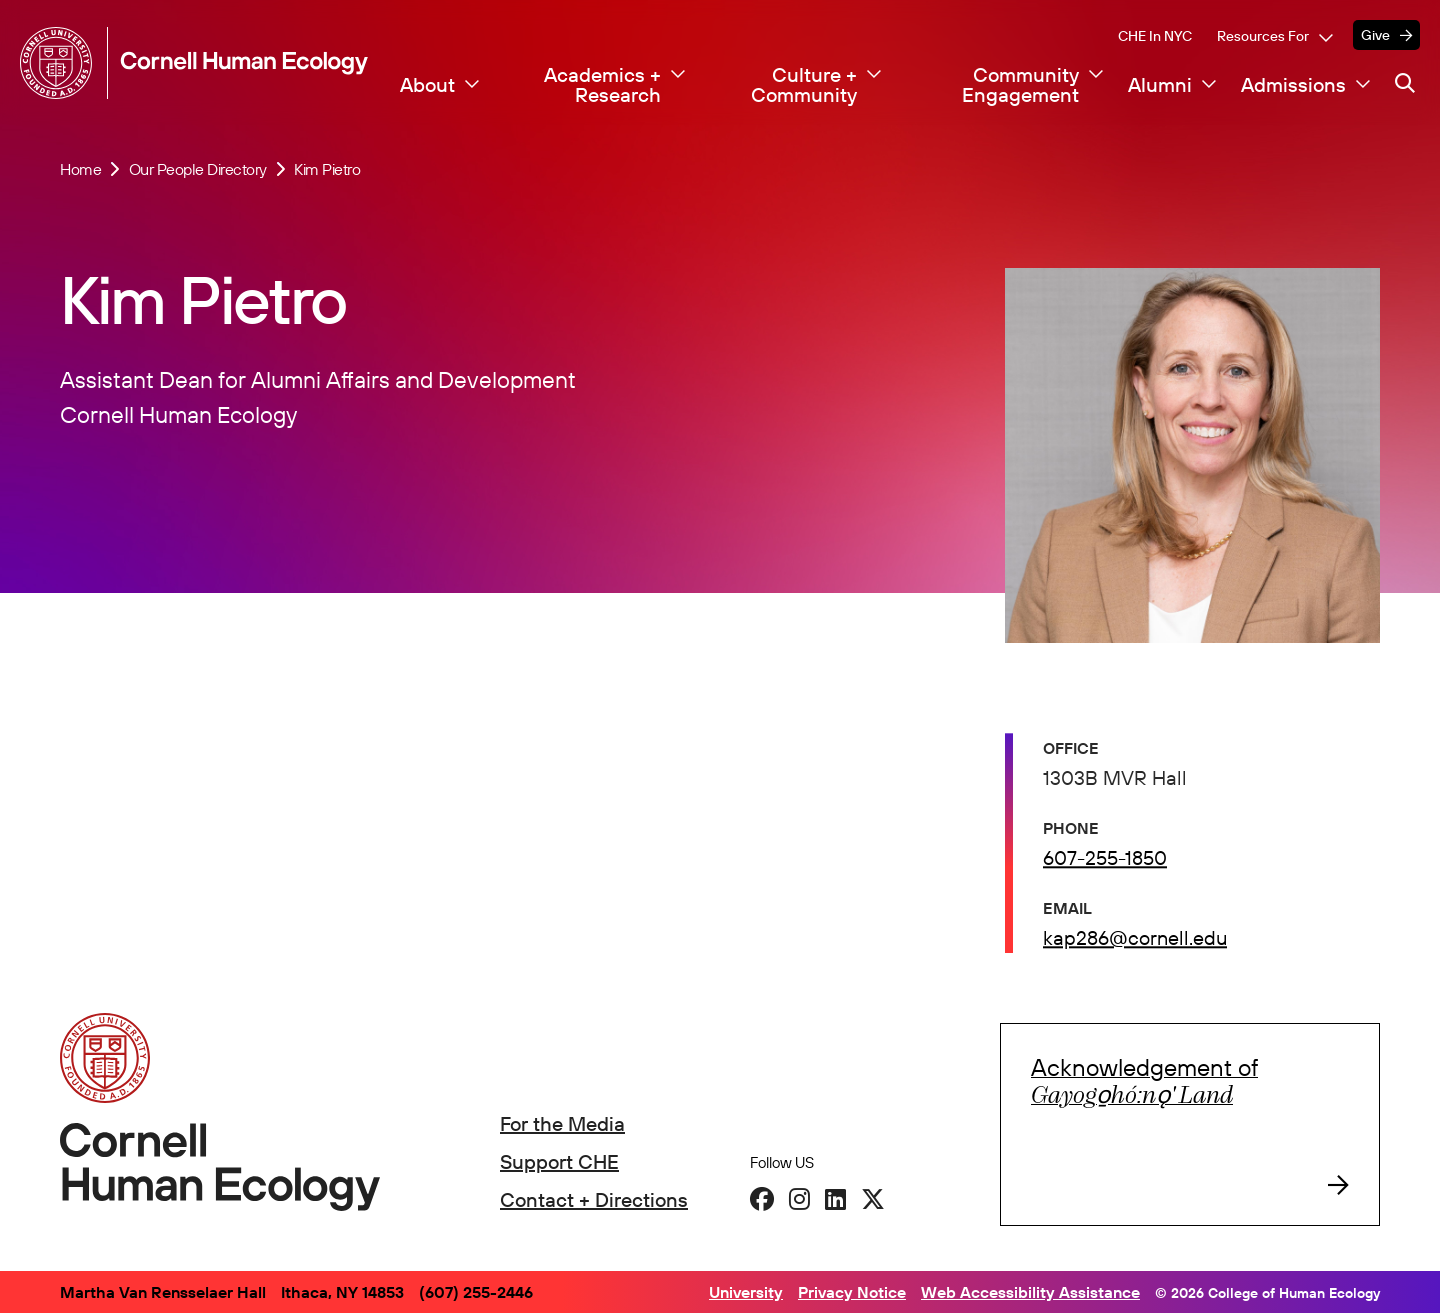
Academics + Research (602, 85)
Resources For (1263, 36)
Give (1375, 35)
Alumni (1160, 85)
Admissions (1293, 85)
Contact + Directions (594, 1199)
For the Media (562, 1123)
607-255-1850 (1105, 860)
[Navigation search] (1405, 83)
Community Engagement (1020, 85)
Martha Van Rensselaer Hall (163, 1292)
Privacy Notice (852, 1292)
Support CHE (559, 1161)
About (427, 85)
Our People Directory (198, 169)
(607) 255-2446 (476, 1292)
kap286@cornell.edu (1135, 940)
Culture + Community (804, 85)
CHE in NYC (1155, 36)
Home (80, 169)
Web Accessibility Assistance (1030, 1292)
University (746, 1292)
